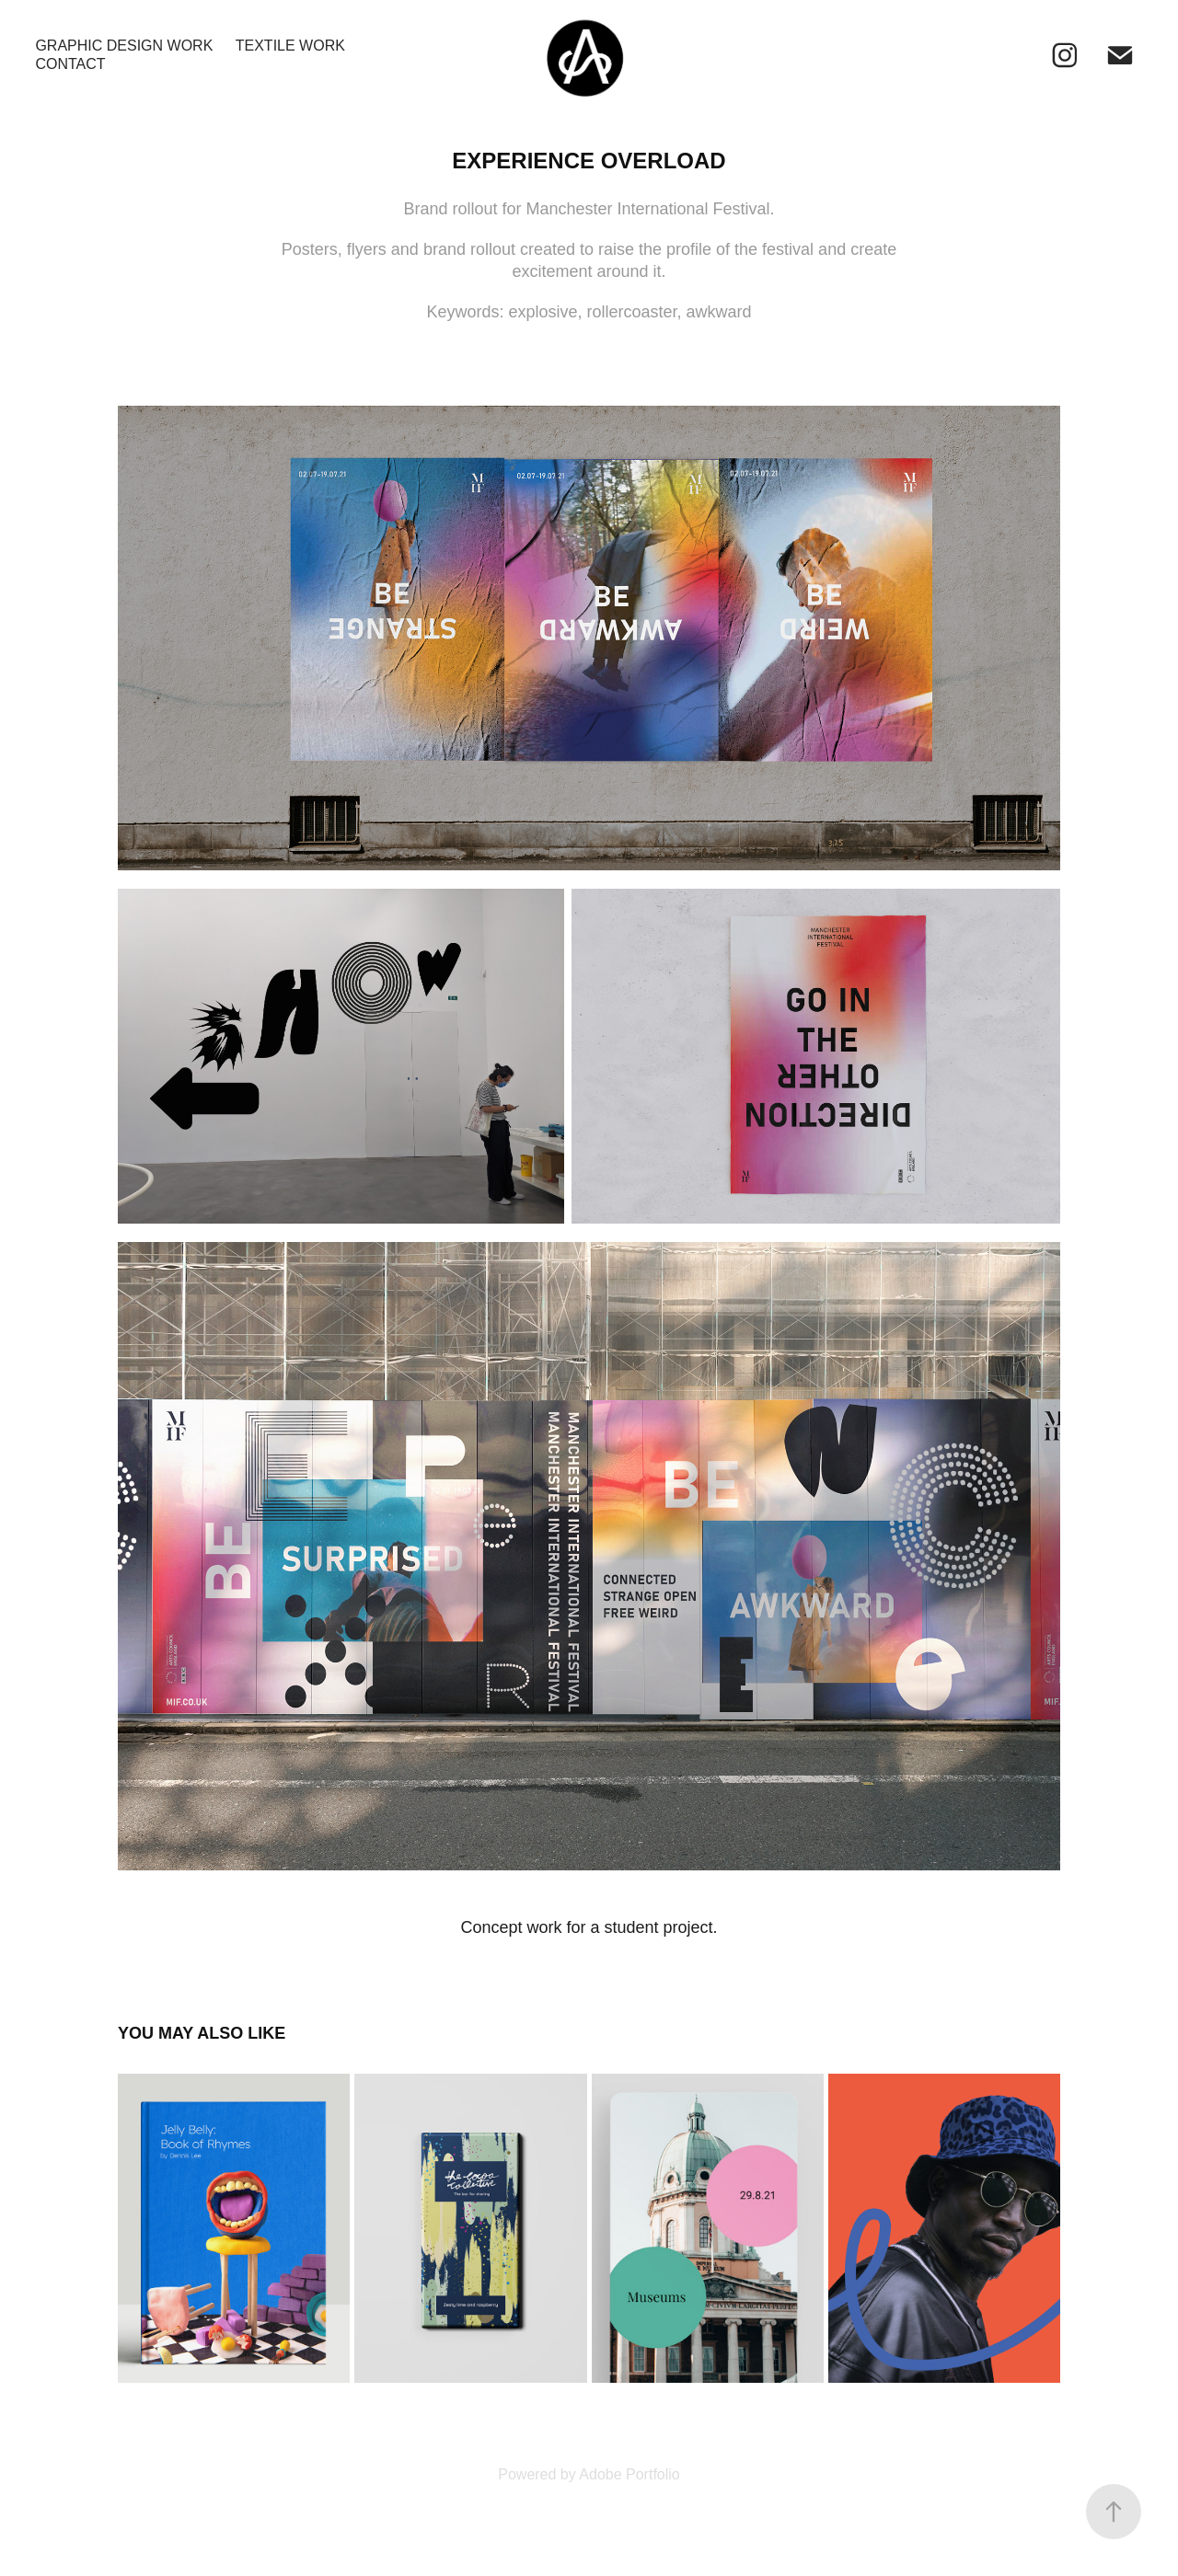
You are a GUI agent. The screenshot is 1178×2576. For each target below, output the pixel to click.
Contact (70, 64)
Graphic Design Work (124, 45)
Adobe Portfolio (629, 2474)
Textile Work (290, 45)
